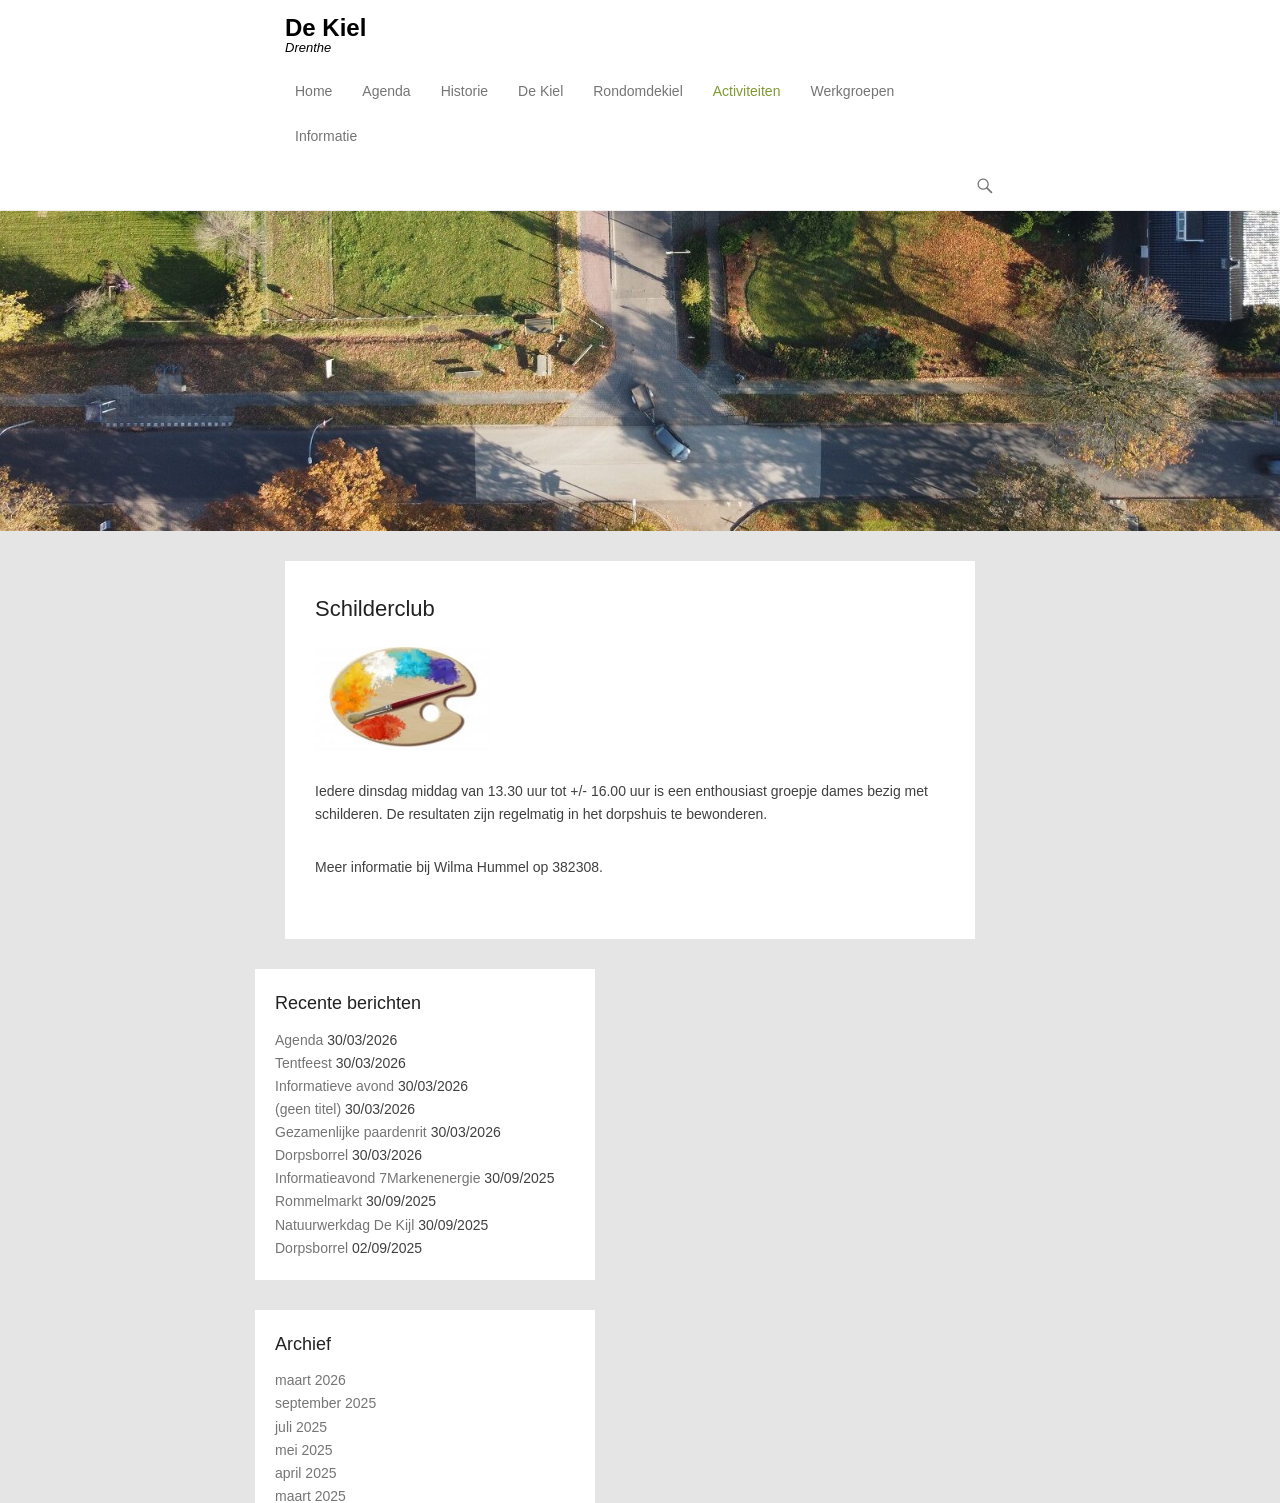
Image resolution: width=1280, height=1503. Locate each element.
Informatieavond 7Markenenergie (377, 1178)
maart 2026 (310, 1380)
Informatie (326, 136)
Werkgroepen (852, 91)
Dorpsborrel (311, 1155)
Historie (464, 91)
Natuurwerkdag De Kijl (344, 1225)
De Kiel (325, 27)
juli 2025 (301, 1427)
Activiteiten (747, 91)
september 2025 (325, 1403)
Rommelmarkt (318, 1201)
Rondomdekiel (638, 91)
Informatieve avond (334, 1086)
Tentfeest (303, 1063)
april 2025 (306, 1473)
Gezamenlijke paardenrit (351, 1132)
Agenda (386, 91)
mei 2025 (304, 1450)
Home (313, 91)
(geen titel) (308, 1109)
